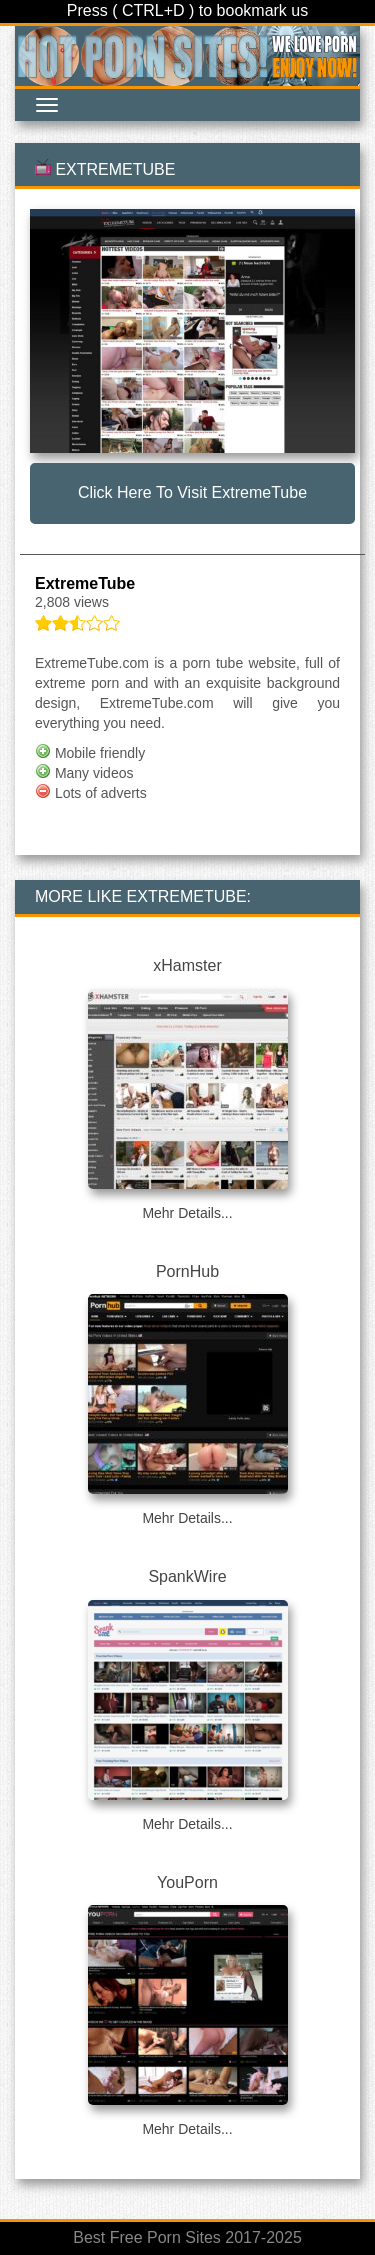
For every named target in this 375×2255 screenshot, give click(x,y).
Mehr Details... (187, 1213)
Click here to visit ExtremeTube (192, 492)
